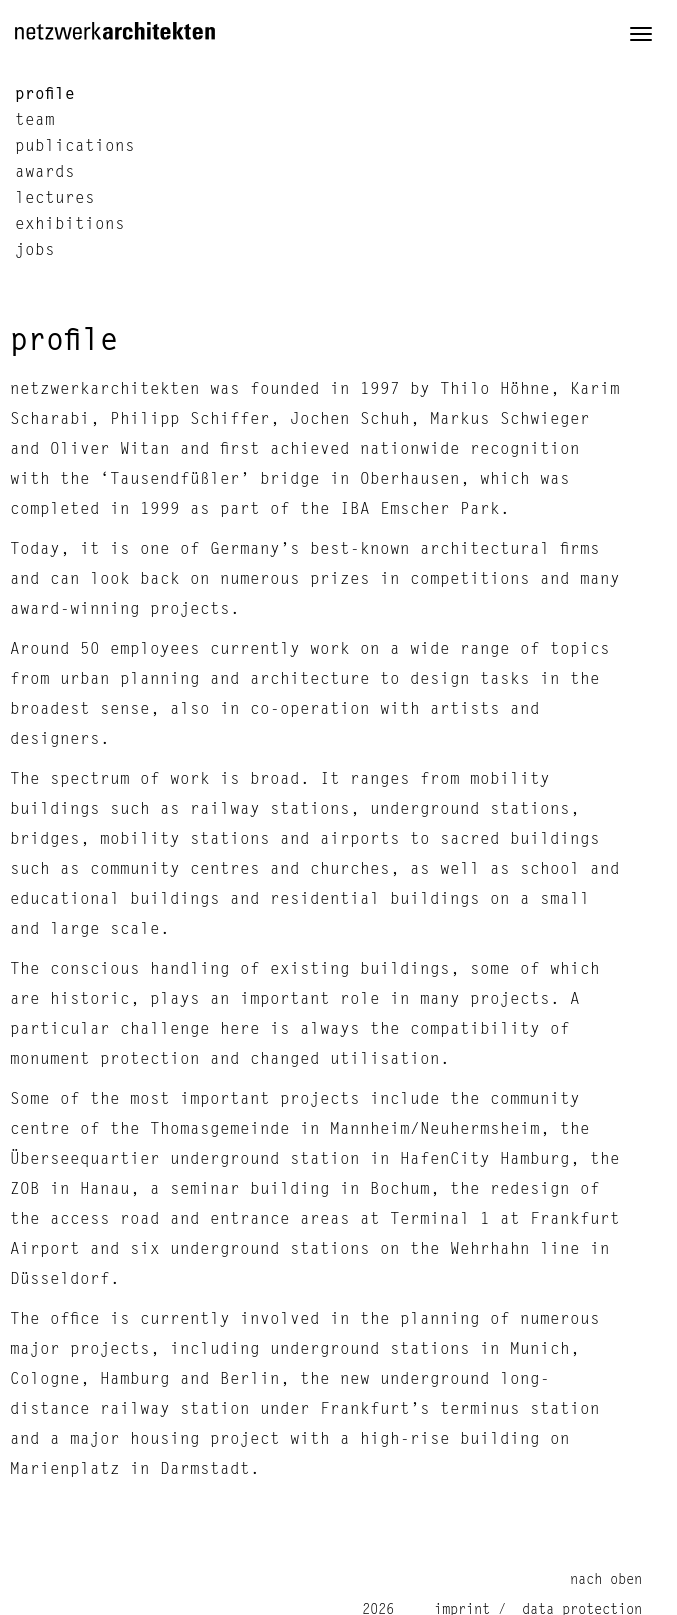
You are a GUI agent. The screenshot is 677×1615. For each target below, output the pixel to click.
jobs (35, 251)
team (35, 121)
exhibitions (70, 225)
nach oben (606, 1580)
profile (45, 94)
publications (75, 147)
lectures (55, 199)
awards (45, 173)
